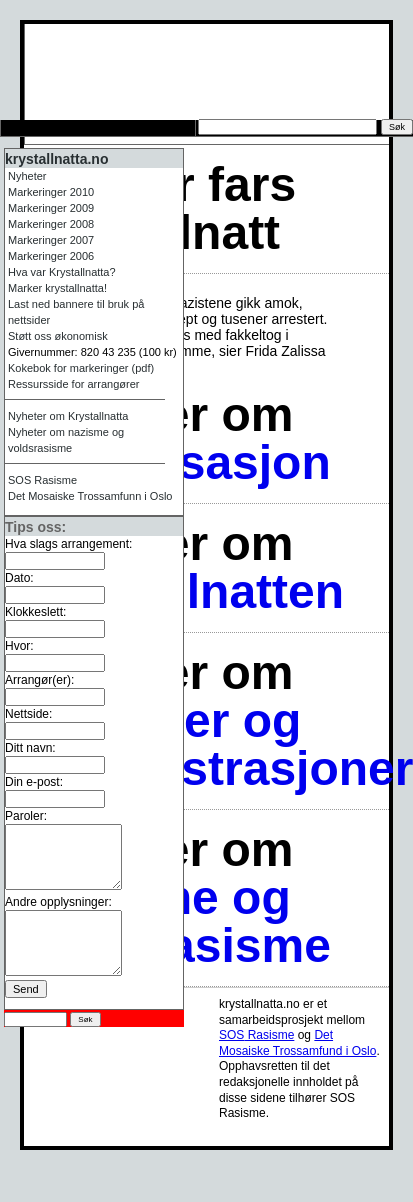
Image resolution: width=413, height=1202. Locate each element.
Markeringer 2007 (51, 240)
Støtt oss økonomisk (58, 336)
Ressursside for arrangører (73, 384)
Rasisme (42, 480)
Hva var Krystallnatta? (62, 272)
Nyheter (27, 176)
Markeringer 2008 (51, 224)
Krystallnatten (184, 591)
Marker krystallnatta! (57, 288)
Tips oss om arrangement (96, 128)
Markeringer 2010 (51, 192)
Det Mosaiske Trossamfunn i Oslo (90, 496)
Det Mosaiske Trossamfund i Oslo (297, 1043)
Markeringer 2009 (51, 208)
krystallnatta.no (56, 159)
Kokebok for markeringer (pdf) (81, 368)
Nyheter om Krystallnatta (68, 416)
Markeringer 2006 (51, 256)
